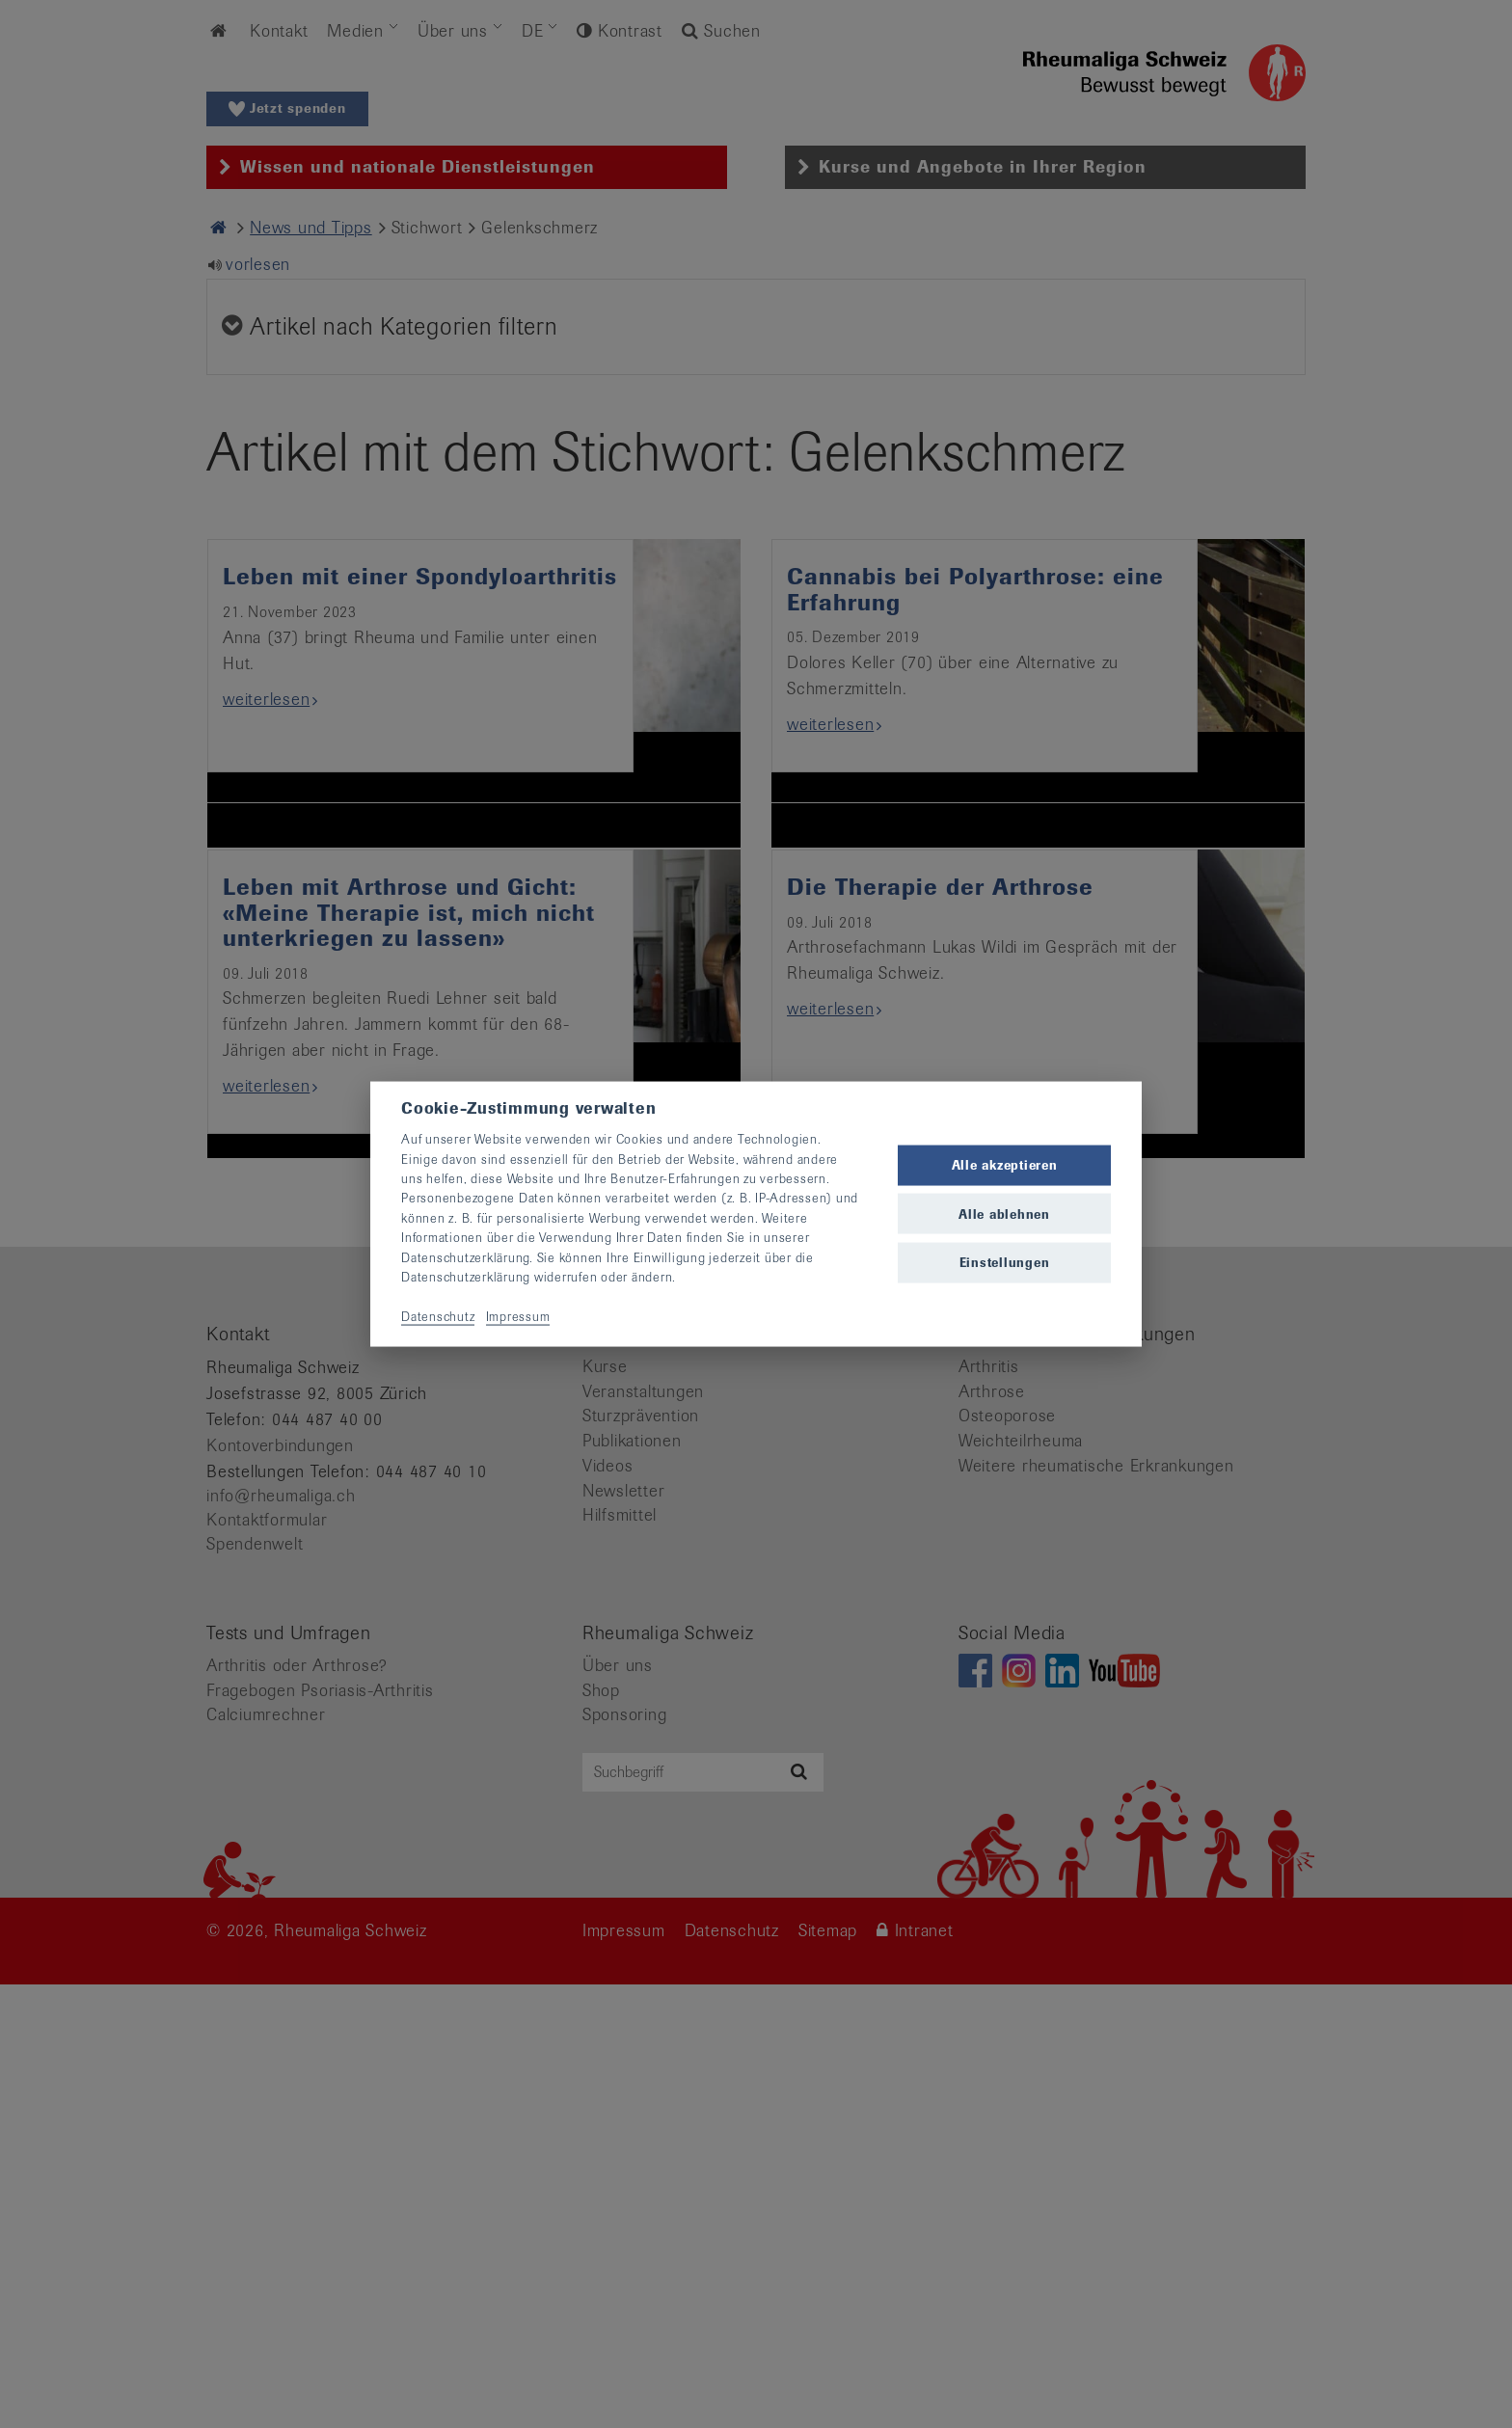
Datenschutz (437, 1316)
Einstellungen (1004, 1262)
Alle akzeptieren (1005, 1165)
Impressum (518, 1316)
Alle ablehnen (1004, 1213)
